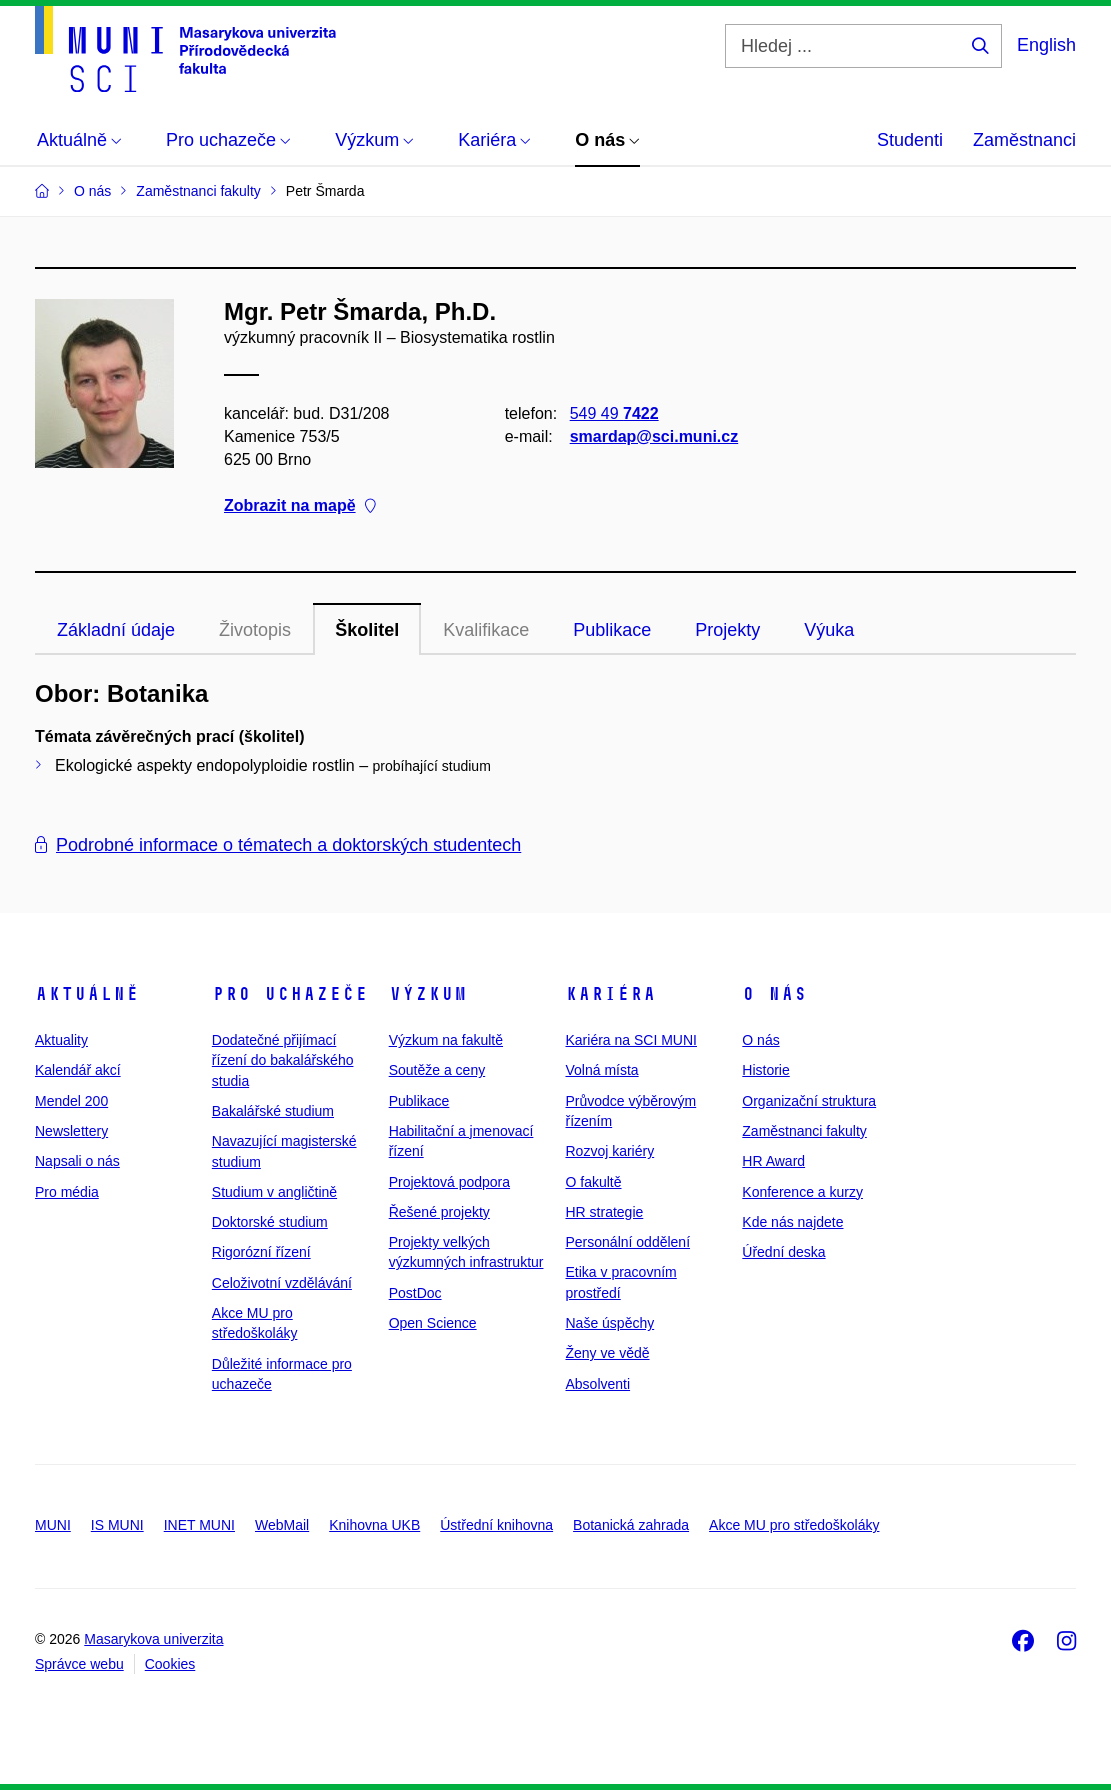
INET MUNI (199, 1525)
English (1046, 45)
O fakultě (593, 1182)
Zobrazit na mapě (300, 506)
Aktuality (61, 1040)
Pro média (67, 1192)
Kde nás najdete (792, 1222)
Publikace (612, 630)
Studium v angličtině (274, 1192)
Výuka (829, 630)
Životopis (255, 630)
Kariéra (610, 994)
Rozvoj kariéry (609, 1151)
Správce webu (79, 1664)
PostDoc (415, 1293)
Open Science (433, 1323)
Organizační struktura (809, 1101)
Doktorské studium (270, 1222)
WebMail (282, 1525)
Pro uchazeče (290, 994)
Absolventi (597, 1384)
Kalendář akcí (78, 1070)
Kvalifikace (486, 630)
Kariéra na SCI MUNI (630, 1040)
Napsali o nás (77, 1161)
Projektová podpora (449, 1182)
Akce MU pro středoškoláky (794, 1525)
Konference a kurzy (802, 1192)
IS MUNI (117, 1525)
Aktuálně (87, 994)
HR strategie (604, 1212)
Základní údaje (116, 630)
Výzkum (428, 994)
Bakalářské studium (273, 1111)
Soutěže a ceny (437, 1070)
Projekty (727, 630)
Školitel (367, 630)
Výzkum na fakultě (446, 1040)
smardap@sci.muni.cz (654, 436)
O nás (774, 994)
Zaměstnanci (1024, 140)
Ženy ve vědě (607, 1353)
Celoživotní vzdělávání (282, 1283)
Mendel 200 (71, 1101)
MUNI (53, 1525)
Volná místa (601, 1070)
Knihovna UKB (374, 1525)
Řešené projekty (439, 1212)
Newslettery (71, 1131)
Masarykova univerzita (153, 1639)
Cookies (170, 1664)
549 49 (614, 413)
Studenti (910, 140)
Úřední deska (783, 1252)
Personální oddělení (627, 1242)
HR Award (773, 1161)
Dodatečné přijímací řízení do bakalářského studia (283, 1060)
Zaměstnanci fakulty (804, 1131)
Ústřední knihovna (496, 1525)
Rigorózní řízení (261, 1252)
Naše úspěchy (609, 1323)
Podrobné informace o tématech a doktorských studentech (278, 845)
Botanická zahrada (631, 1525)
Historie (765, 1070)
